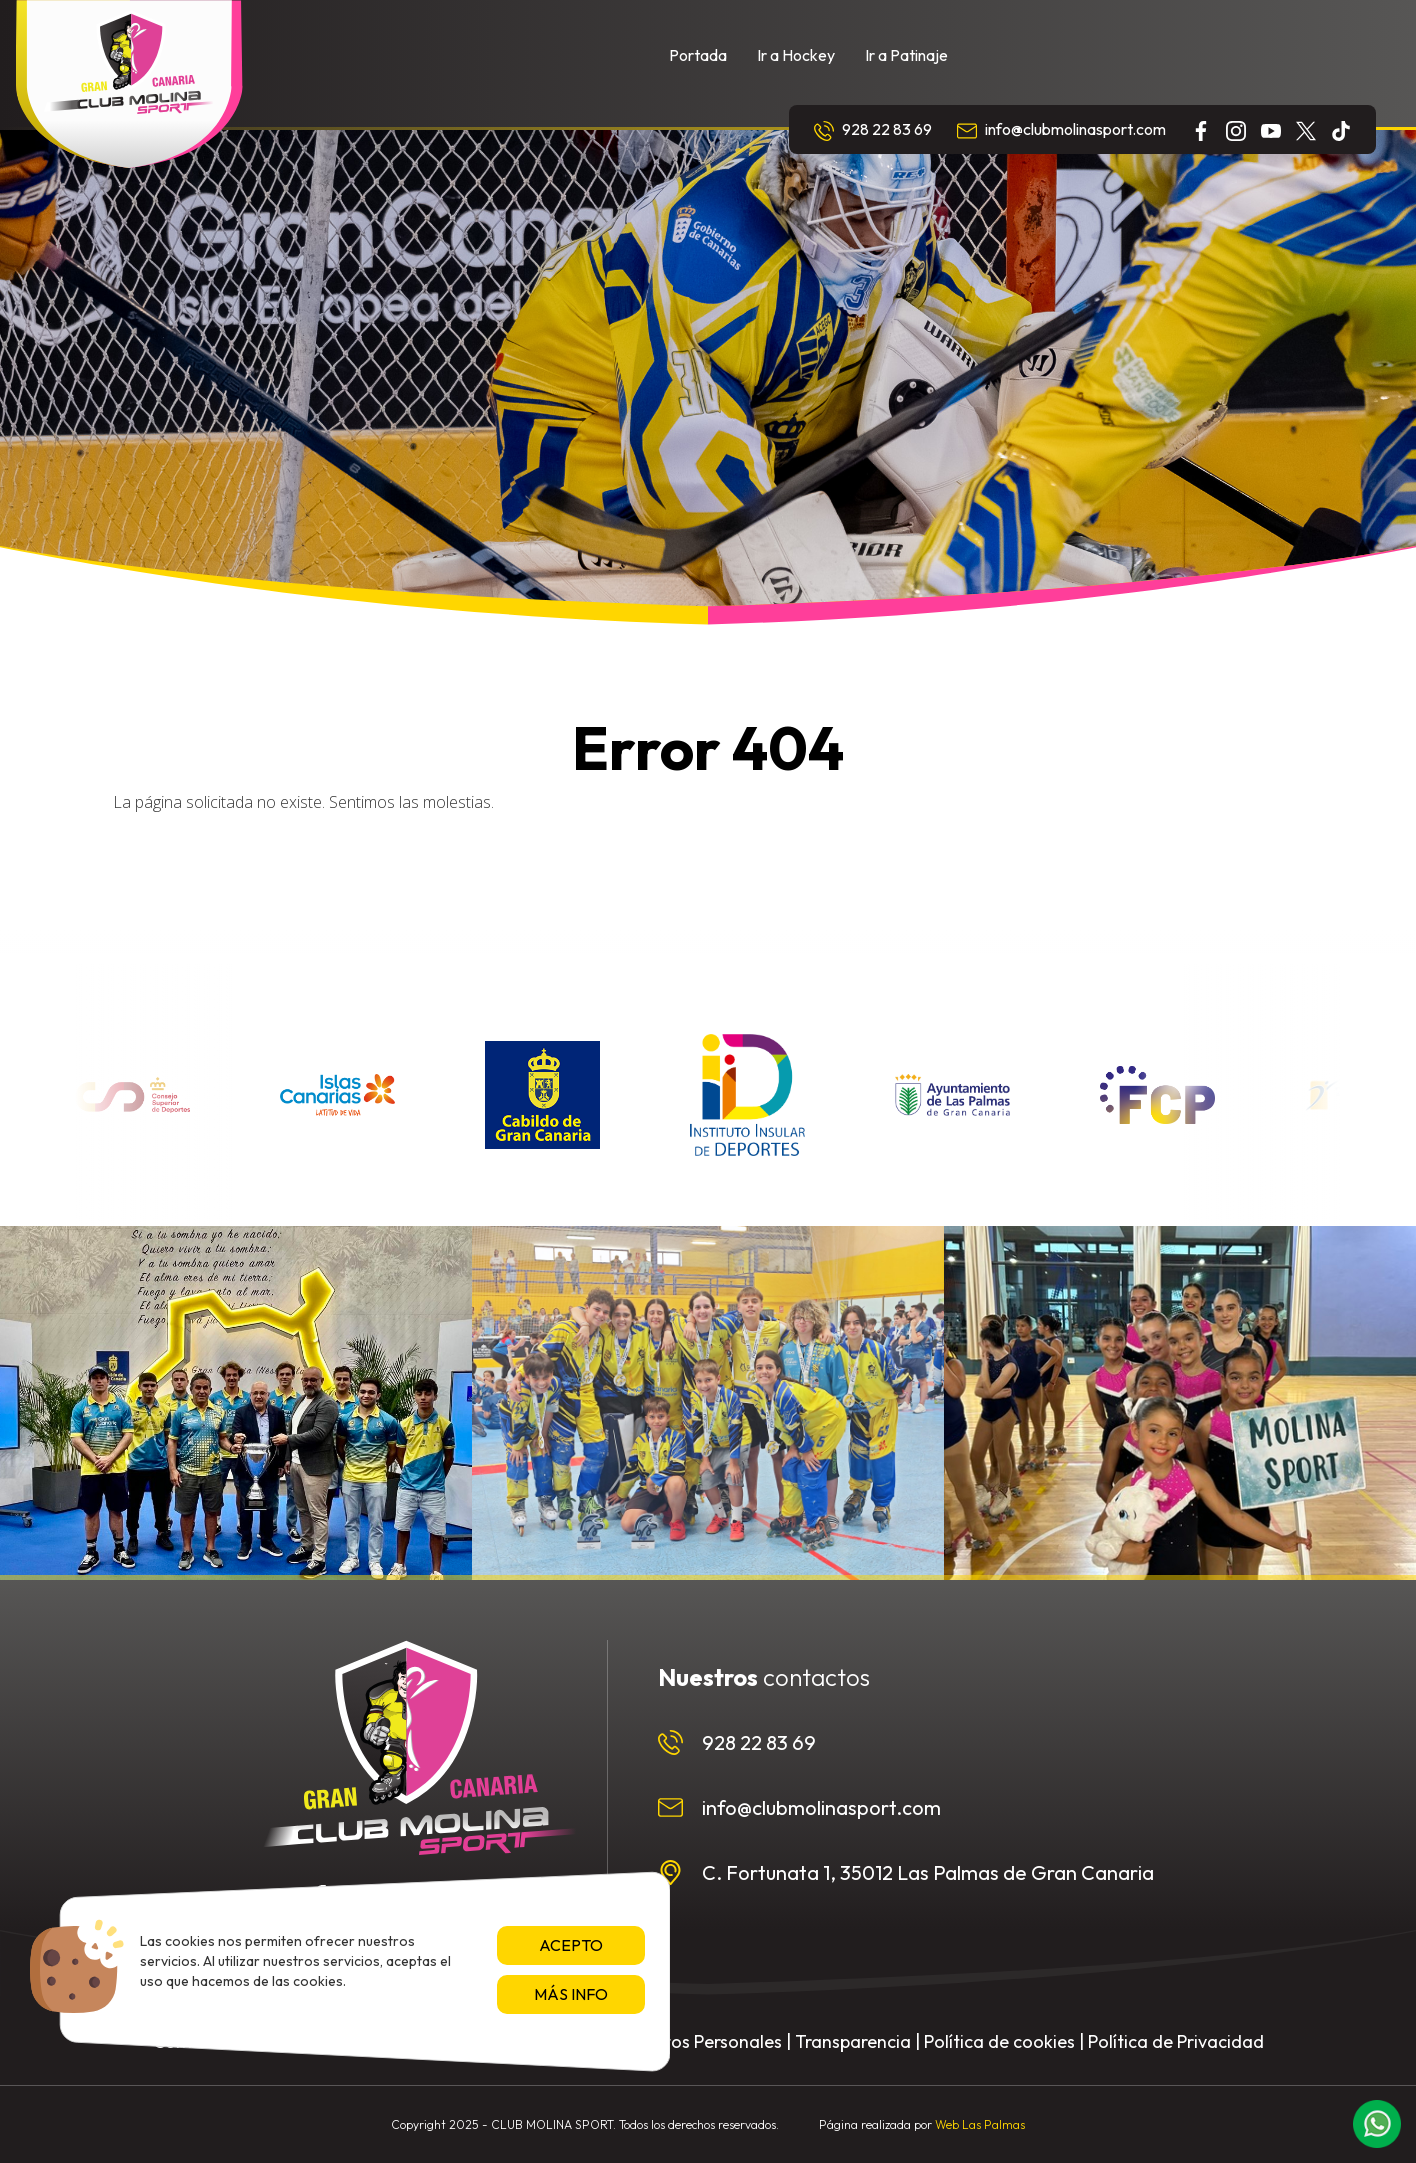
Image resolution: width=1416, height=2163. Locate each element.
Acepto (571, 1945)
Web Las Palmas (980, 2124)
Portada (698, 55)
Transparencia (853, 2041)
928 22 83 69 (873, 130)
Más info (571, 1994)
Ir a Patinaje (906, 55)
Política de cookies (999, 2041)
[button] (1377, 2124)
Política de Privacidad (1176, 2041)
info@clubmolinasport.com (1061, 130)
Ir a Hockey (796, 55)
